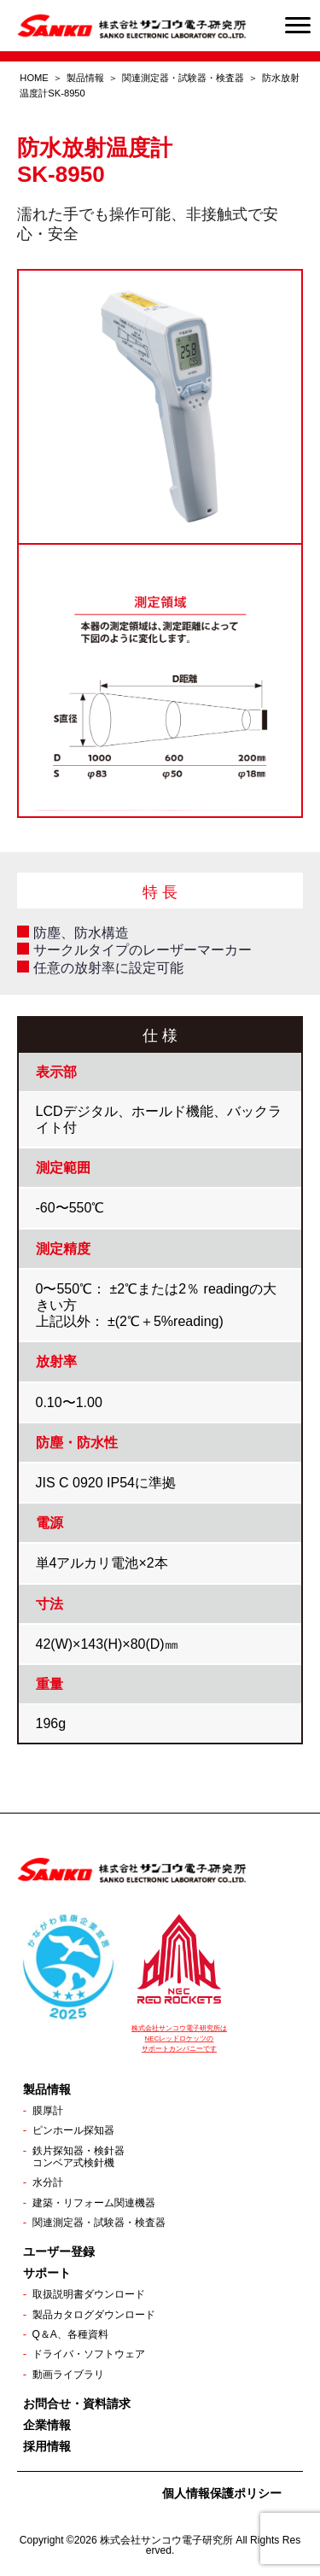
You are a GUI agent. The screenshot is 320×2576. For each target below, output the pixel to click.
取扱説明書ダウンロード (88, 2294)
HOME (34, 78)
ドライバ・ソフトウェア (88, 2354)
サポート (47, 2273)
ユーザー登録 (59, 2251)
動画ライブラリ (68, 2374)
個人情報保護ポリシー (222, 2493)
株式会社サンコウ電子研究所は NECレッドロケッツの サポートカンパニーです (179, 2038)
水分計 (47, 2182)
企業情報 (47, 2425)
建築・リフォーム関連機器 (93, 2203)
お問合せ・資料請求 (77, 2403)
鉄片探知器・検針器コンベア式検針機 (78, 2157)
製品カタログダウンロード (93, 2315)
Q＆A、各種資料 (70, 2334)
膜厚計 (47, 2111)
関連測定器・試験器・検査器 (183, 78)
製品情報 (85, 78)
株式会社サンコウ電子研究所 (166, 2540)
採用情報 (47, 2446)
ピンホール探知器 (73, 2130)
